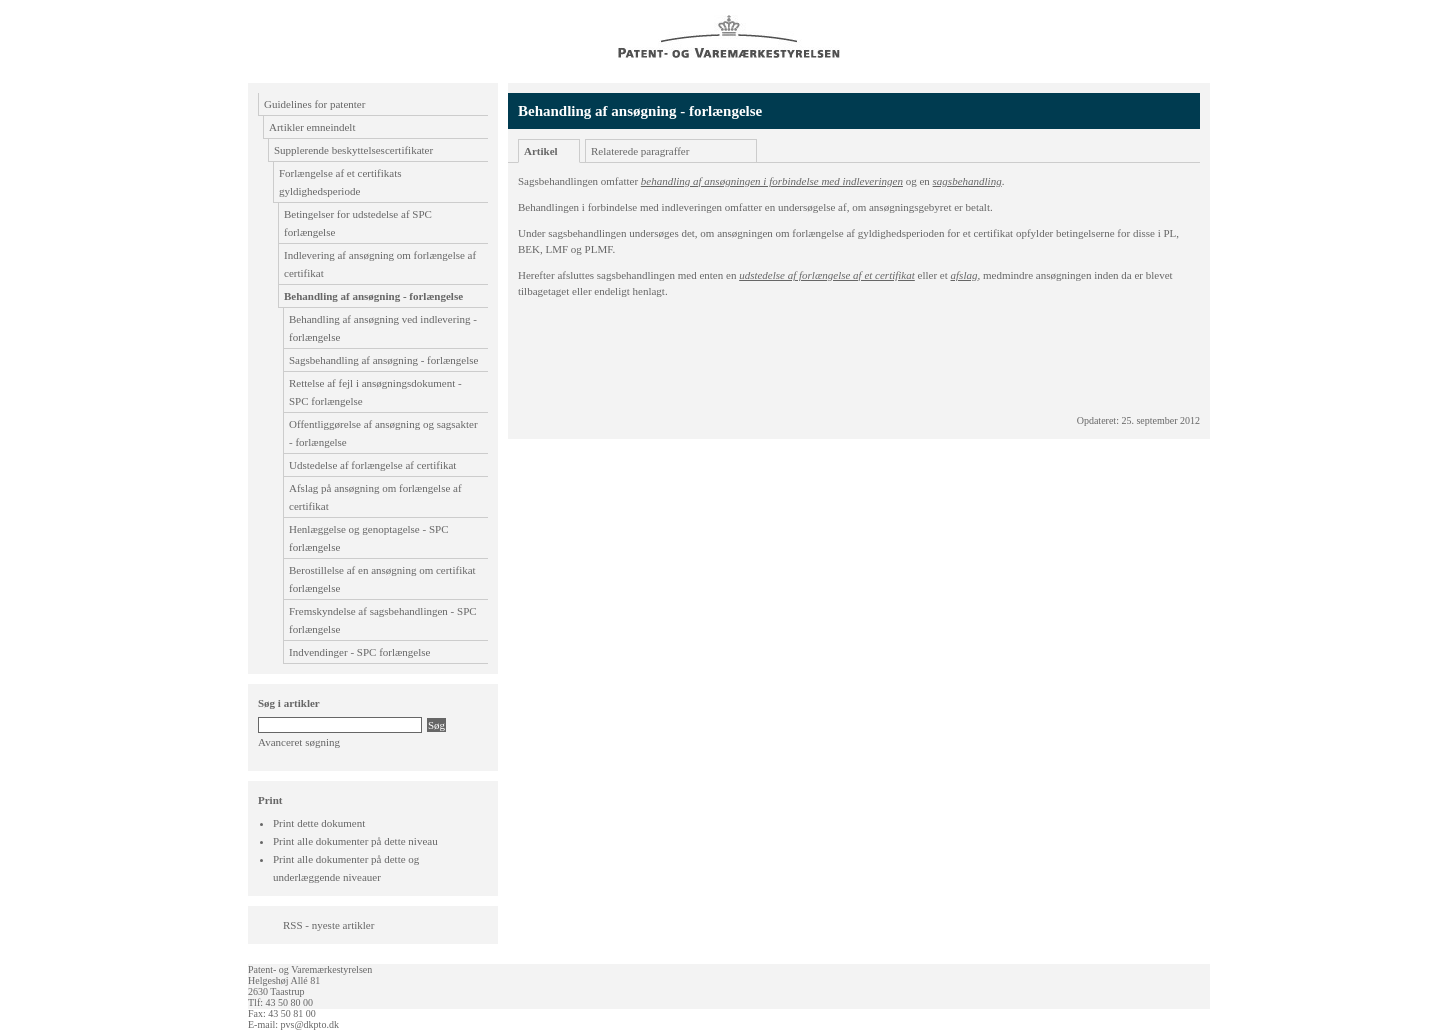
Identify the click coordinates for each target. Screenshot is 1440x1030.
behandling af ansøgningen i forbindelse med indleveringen (772, 181)
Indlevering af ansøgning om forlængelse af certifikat (380, 264)
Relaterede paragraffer (640, 151)
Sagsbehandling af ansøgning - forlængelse (383, 360)
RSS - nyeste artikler (328, 925)
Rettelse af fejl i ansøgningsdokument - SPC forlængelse (375, 392)
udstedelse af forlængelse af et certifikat (827, 275)
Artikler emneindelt (312, 127)
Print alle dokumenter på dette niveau (355, 841)
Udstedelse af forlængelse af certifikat (372, 465)
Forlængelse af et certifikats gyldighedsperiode (340, 182)
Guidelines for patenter (314, 104)
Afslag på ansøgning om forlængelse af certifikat (375, 497)
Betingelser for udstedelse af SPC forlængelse (358, 223)
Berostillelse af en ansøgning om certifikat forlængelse (382, 579)
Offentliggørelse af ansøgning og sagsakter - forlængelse (383, 433)
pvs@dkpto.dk (310, 1024)
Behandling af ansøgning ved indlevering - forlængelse (383, 328)
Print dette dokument (319, 823)
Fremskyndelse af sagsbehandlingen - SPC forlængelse (383, 620)
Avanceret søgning (299, 742)
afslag (964, 275)
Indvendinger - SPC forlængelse (359, 652)
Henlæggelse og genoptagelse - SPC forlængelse (368, 538)
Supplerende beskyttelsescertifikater (353, 150)
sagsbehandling (967, 181)
